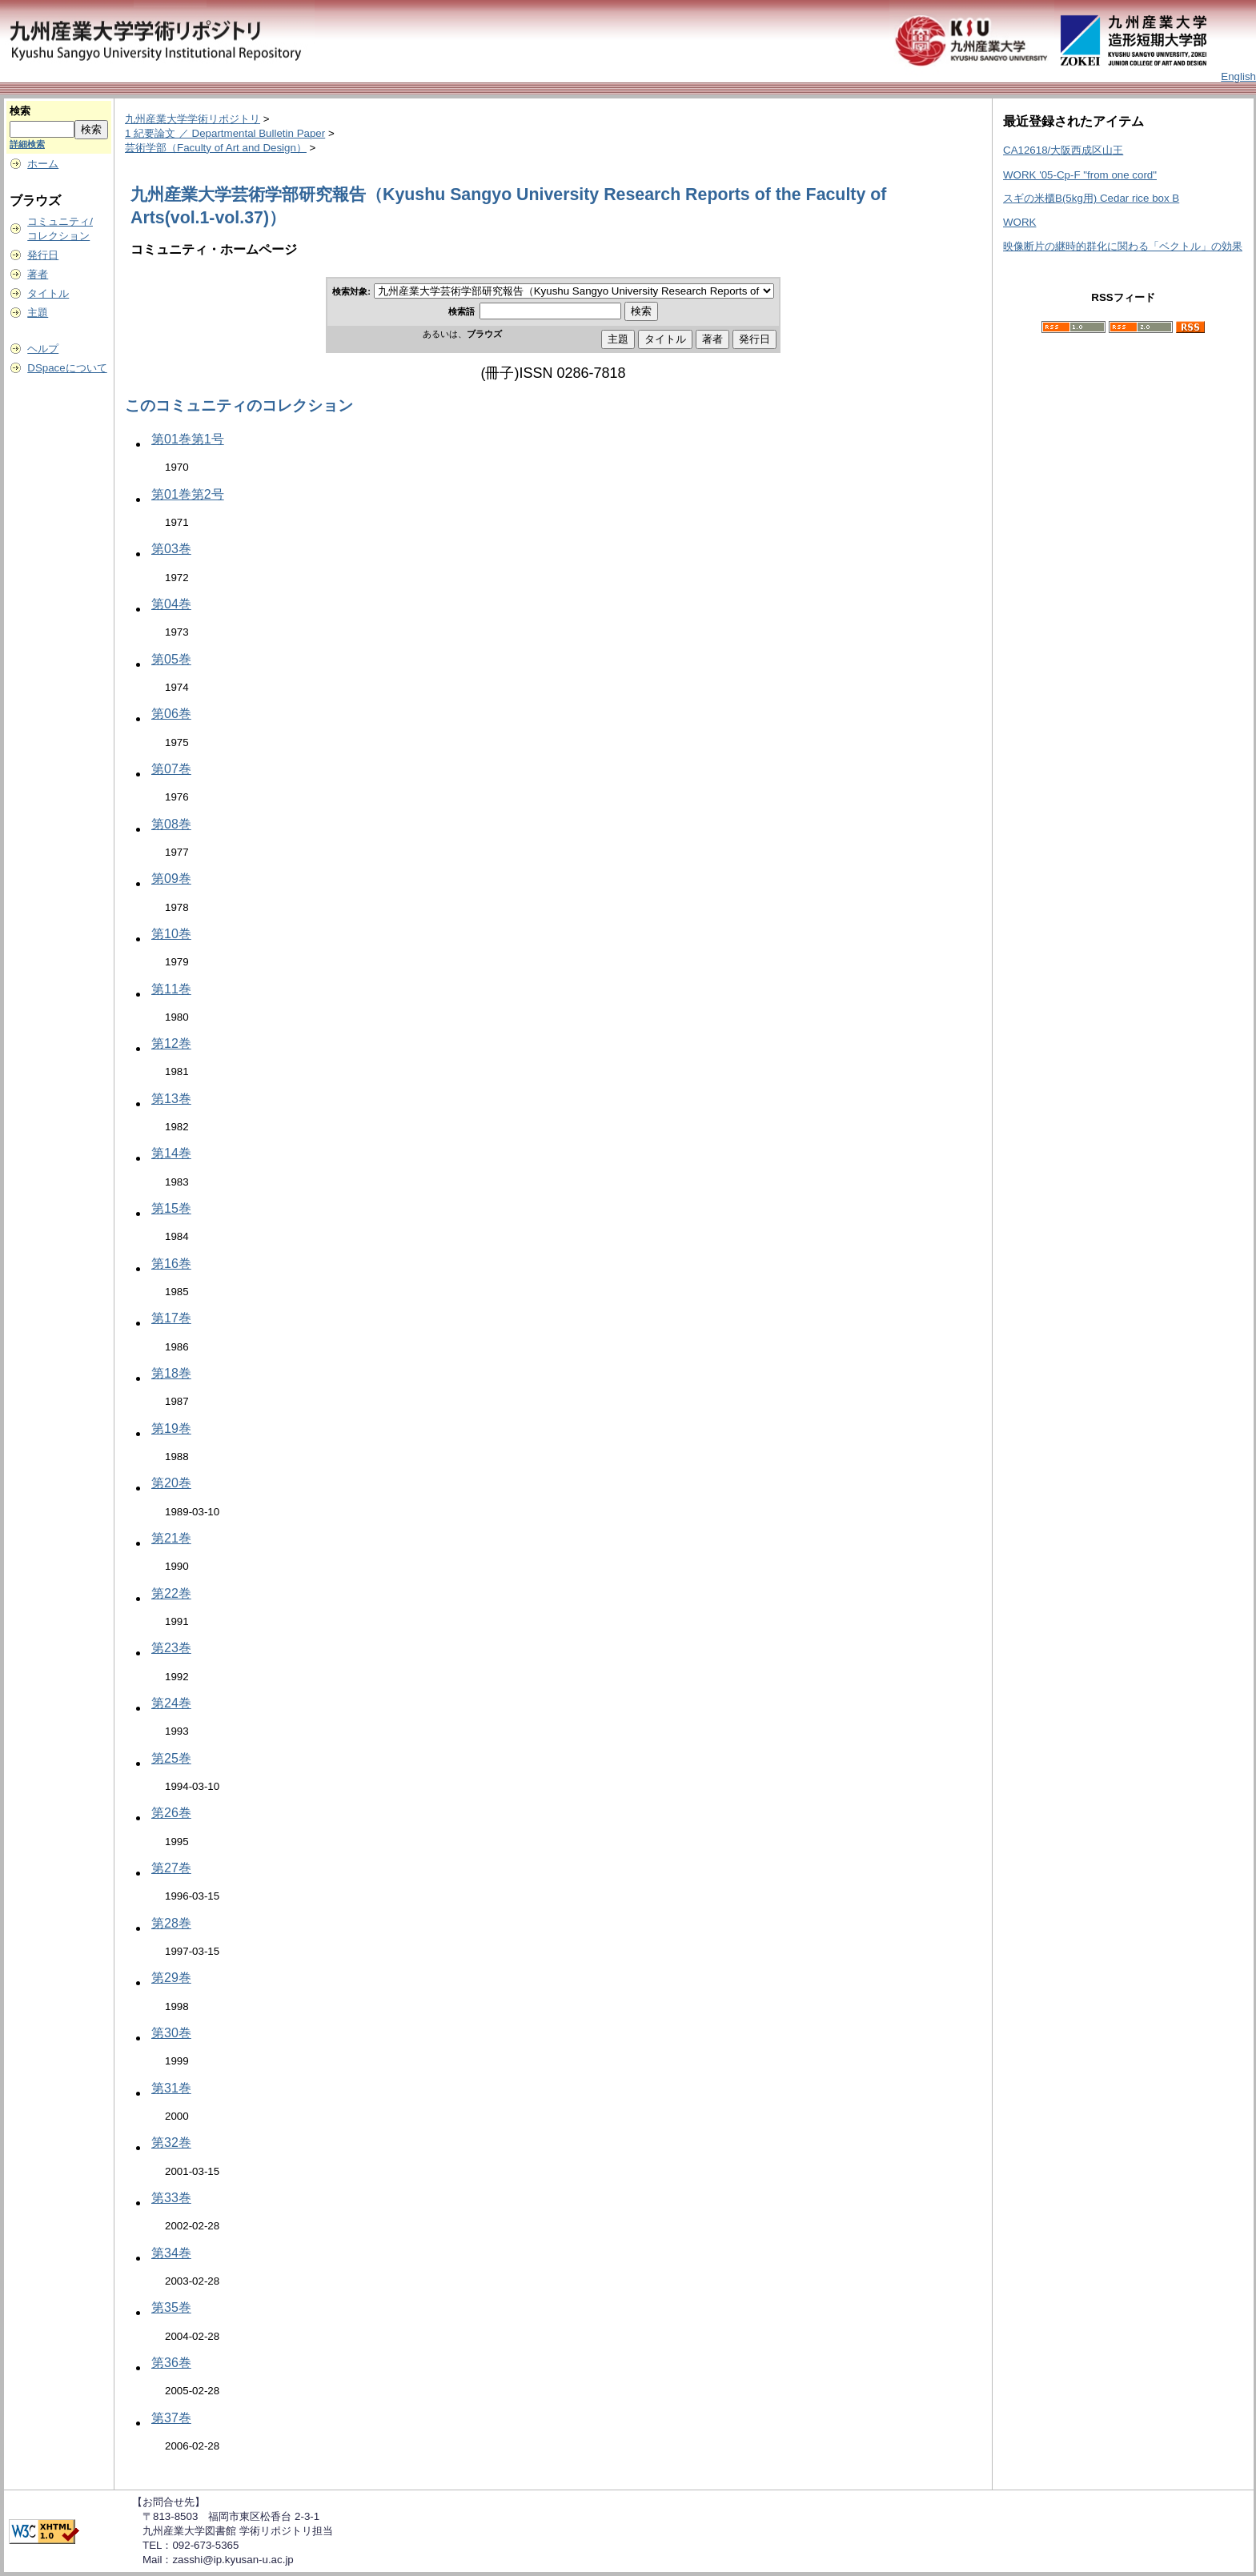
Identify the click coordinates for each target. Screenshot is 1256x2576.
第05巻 (171, 659)
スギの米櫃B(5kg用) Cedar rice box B (1091, 198)
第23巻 (171, 1648)
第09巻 (171, 878)
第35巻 (171, 2307)
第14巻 (171, 1153)
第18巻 (171, 1373)
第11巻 (171, 989)
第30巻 (171, 2033)
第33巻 (171, 2198)
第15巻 (171, 1208)
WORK (1019, 222)
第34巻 (171, 2253)
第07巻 (171, 769)
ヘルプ (42, 349)
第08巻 (171, 824)
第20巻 (171, 1483)
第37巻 (171, 2418)
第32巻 (171, 2142)
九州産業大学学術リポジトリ (192, 119)
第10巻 (171, 934)
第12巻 (171, 1043)
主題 (37, 313)
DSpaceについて (66, 368)
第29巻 (171, 1977)
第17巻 (171, 1318)
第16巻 (171, 1263)
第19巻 (171, 1428)
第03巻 (171, 549)
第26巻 (171, 1813)
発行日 (42, 255)
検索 (20, 111)
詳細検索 (27, 144)
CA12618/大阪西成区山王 (1063, 150)
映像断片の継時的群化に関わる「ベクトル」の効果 (1122, 246)
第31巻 (171, 2088)
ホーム (42, 164)
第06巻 (171, 713)
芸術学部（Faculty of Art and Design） (216, 148)
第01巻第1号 (187, 439)
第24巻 (171, 1703)
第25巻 (171, 1758)
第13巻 (171, 1098)
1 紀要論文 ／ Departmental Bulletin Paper (225, 133)
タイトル (48, 293)
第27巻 (171, 1868)
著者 (37, 274)
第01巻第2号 (187, 494)
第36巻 (171, 2362)
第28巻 (171, 1923)
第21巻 (171, 1538)
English (1238, 76)
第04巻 (171, 604)
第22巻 (171, 1593)
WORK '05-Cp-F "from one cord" (1080, 175)
